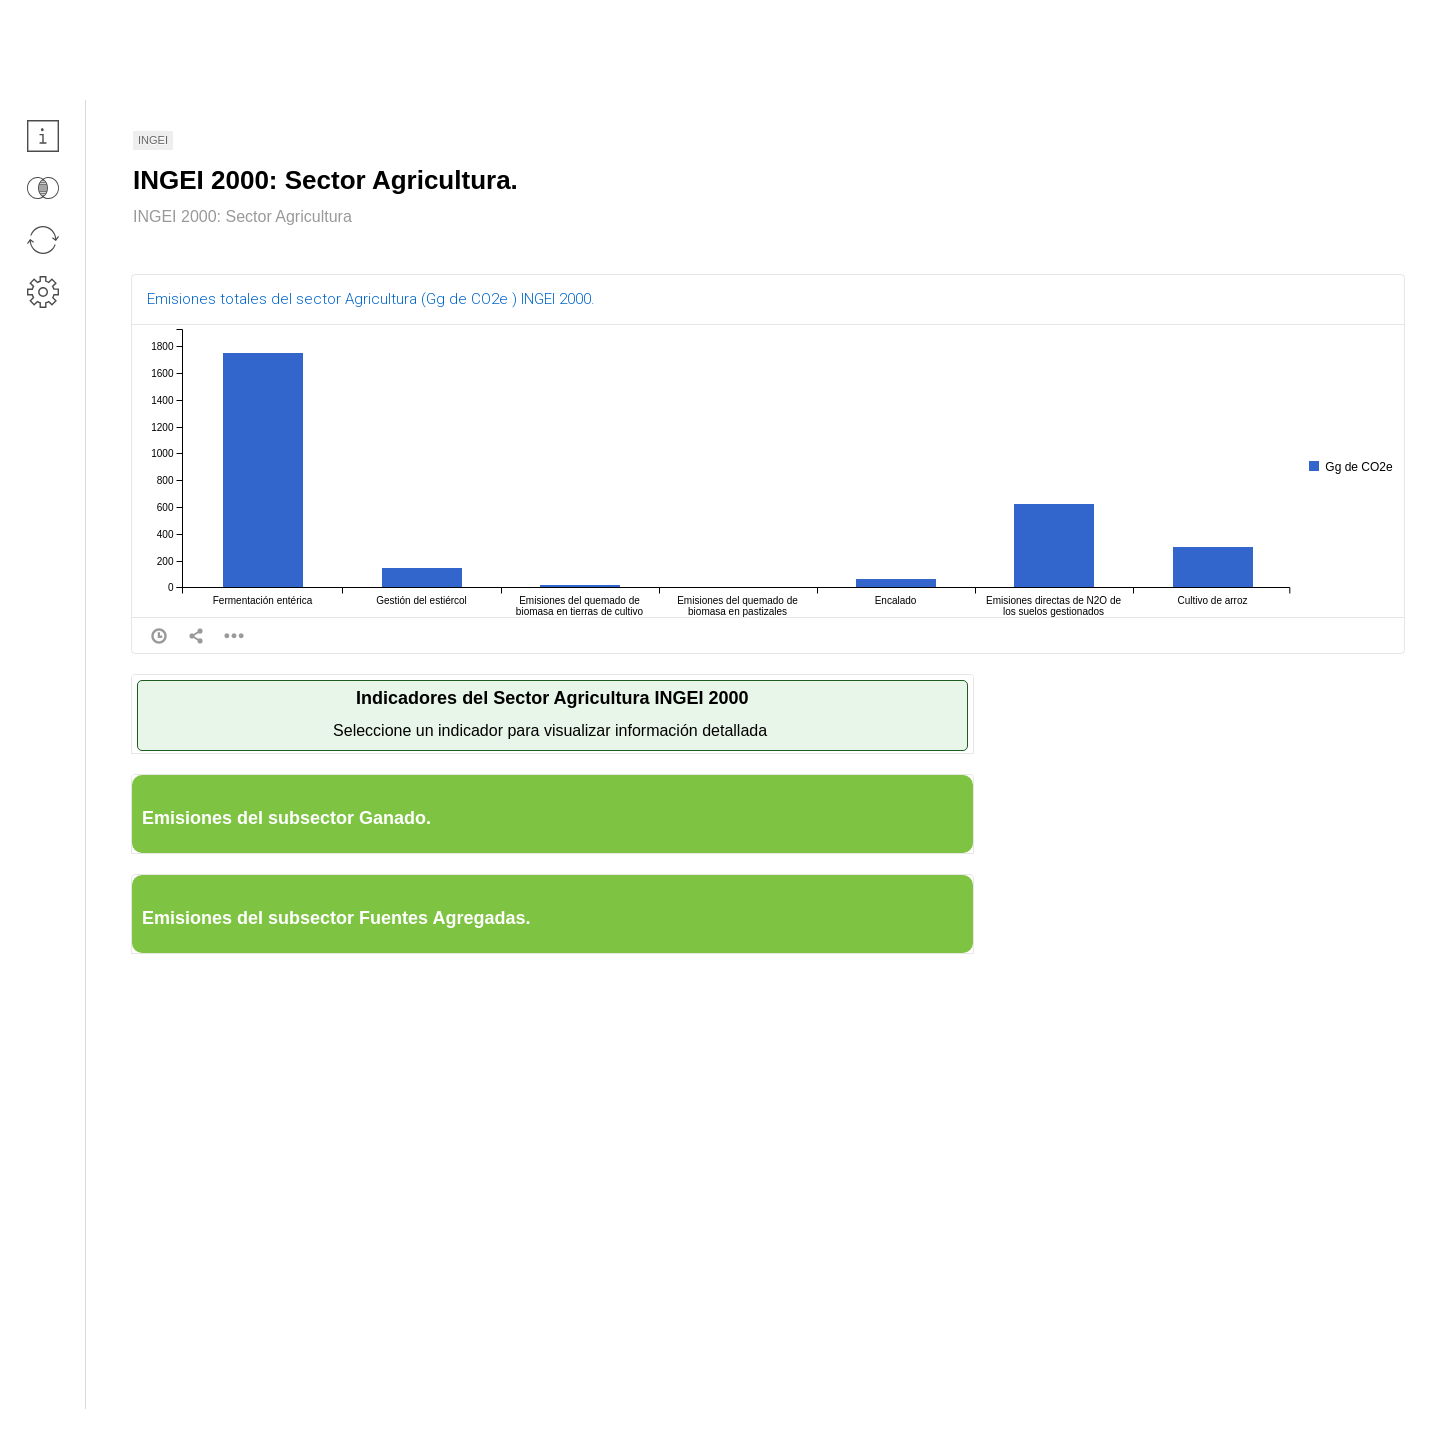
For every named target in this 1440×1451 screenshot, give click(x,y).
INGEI (153, 140)
